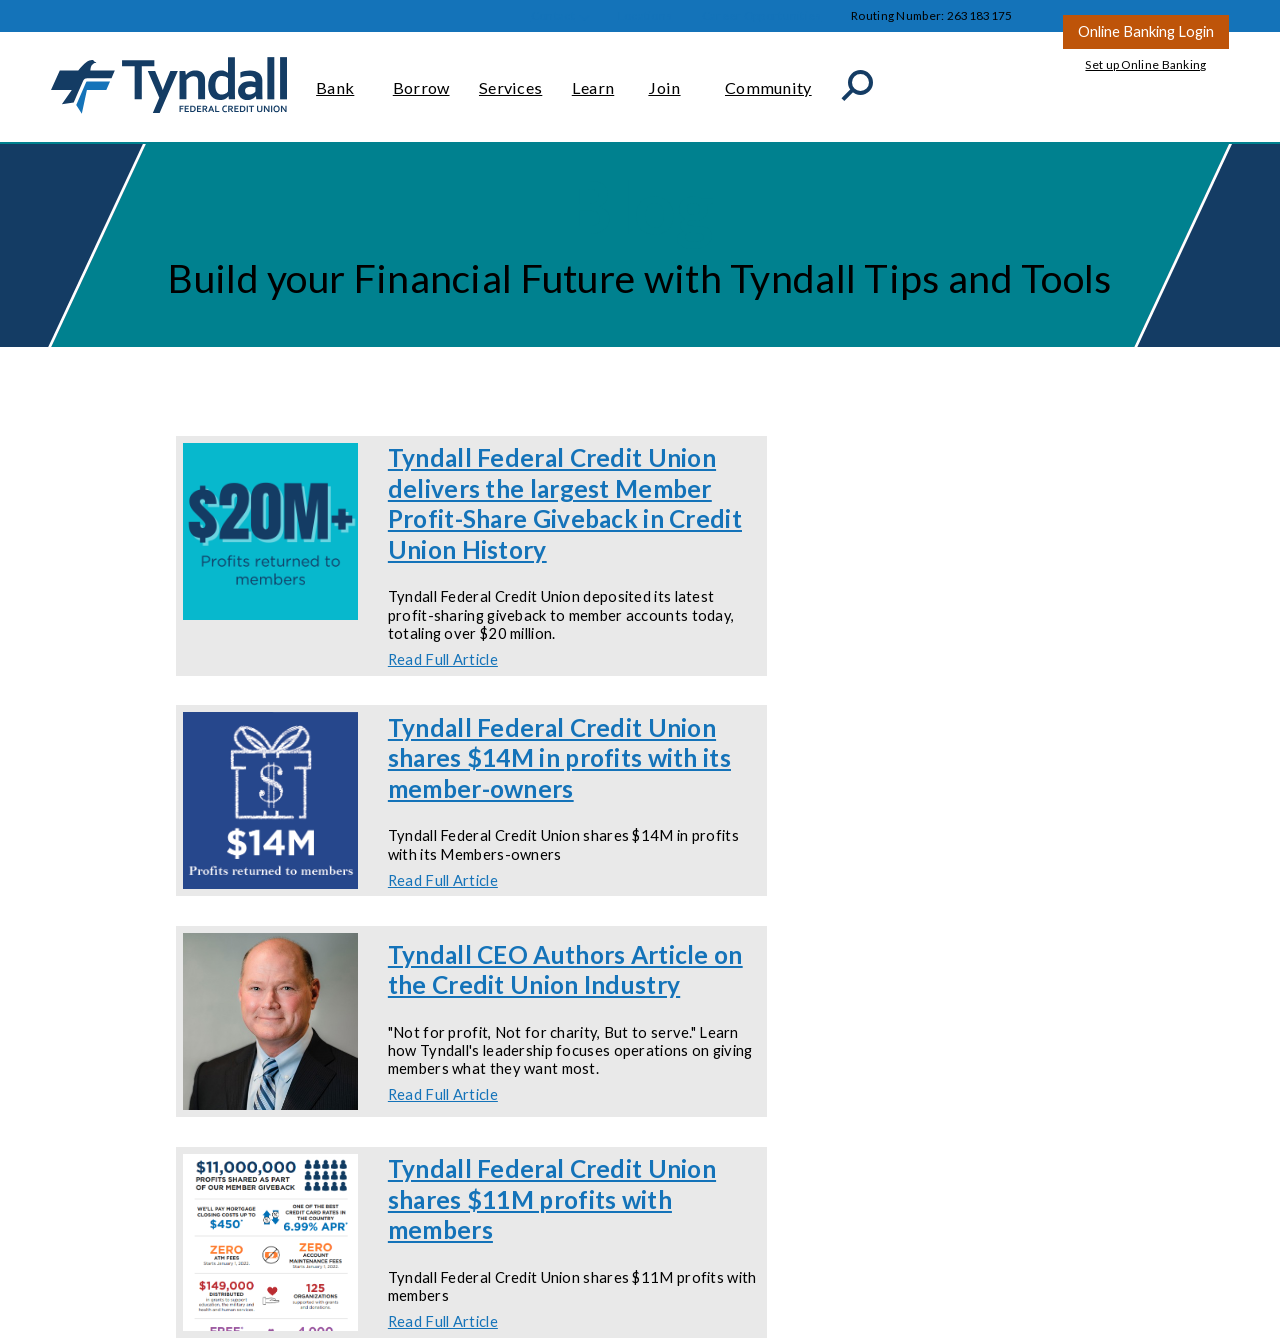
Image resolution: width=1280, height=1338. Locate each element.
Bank (339, 79)
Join (671, 79)
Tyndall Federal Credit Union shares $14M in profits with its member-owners (559, 758)
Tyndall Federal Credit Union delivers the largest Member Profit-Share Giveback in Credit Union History (565, 503)
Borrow (421, 79)
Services (510, 79)
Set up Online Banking (1145, 64)
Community (768, 79)
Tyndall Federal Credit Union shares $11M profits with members (552, 1199)
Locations (645, 15)
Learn (595, 79)
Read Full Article (443, 659)
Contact (553, 15)
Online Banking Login (1146, 31)
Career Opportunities (762, 15)
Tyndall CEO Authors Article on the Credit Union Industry (565, 970)
